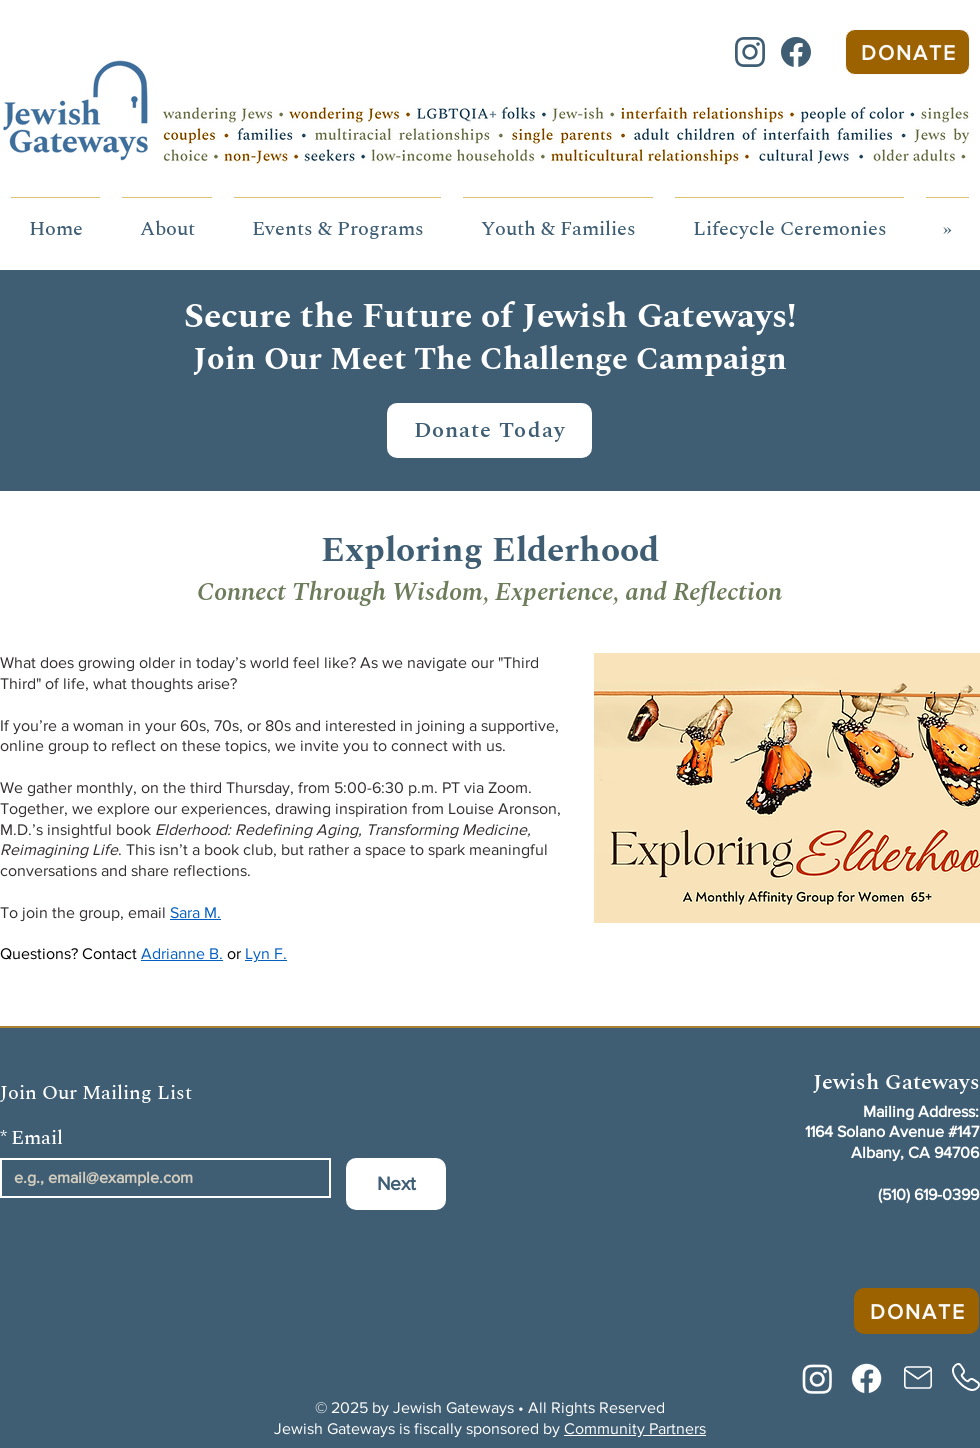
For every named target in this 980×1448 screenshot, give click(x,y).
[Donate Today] (489, 430)
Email (31, 1138)
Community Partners (635, 1428)
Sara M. (195, 912)
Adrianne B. (182, 953)
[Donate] (907, 52)
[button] (167, 220)
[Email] (159, 1178)
